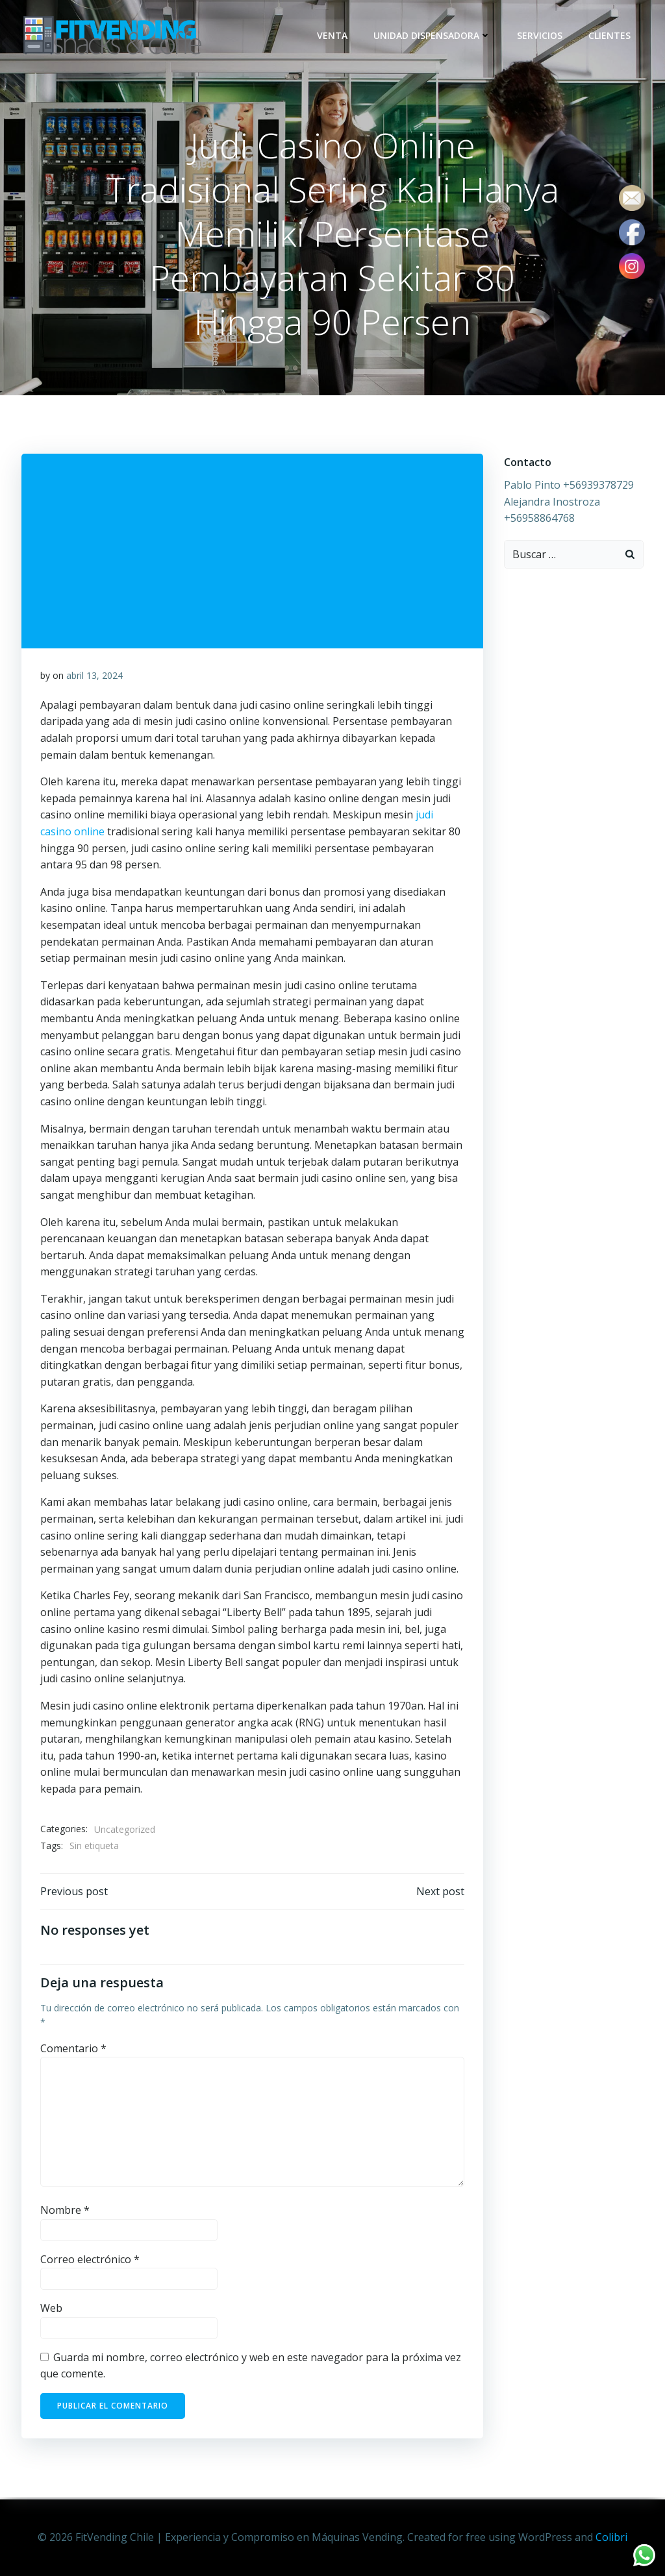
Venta (333, 35)
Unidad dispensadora (433, 35)
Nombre (65, 2212)
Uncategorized (124, 1830)
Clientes (610, 35)
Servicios (540, 35)
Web (51, 2310)
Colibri (611, 2537)
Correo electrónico (90, 2261)
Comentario (73, 2050)
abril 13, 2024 (94, 676)
